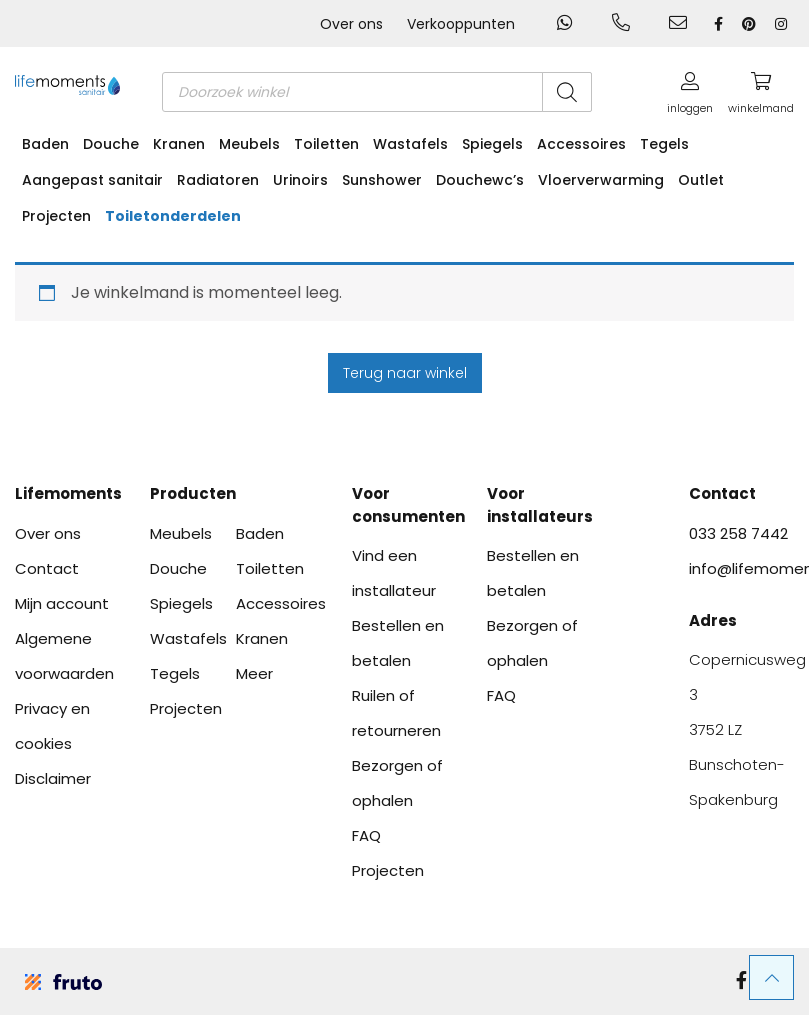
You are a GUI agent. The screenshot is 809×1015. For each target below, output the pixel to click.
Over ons (351, 24)
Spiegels (492, 144)
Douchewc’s (480, 180)
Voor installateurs (539, 505)
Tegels (664, 144)
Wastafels (410, 144)
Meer (254, 673)
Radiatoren (218, 180)
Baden (45, 144)
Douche (111, 144)
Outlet (701, 180)
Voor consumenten (404, 505)
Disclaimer (53, 778)
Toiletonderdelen (173, 216)
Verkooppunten (461, 24)
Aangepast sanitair (92, 180)
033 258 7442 (738, 533)
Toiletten (326, 144)
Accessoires (581, 144)
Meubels (249, 144)
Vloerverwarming (601, 180)
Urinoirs (300, 180)
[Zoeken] (567, 92)
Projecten (56, 216)
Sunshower (382, 180)
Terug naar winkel (405, 373)
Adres (713, 620)
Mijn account (62, 603)
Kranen (179, 144)
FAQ (366, 835)
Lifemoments (67, 493)
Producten (193, 493)
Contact (47, 568)
